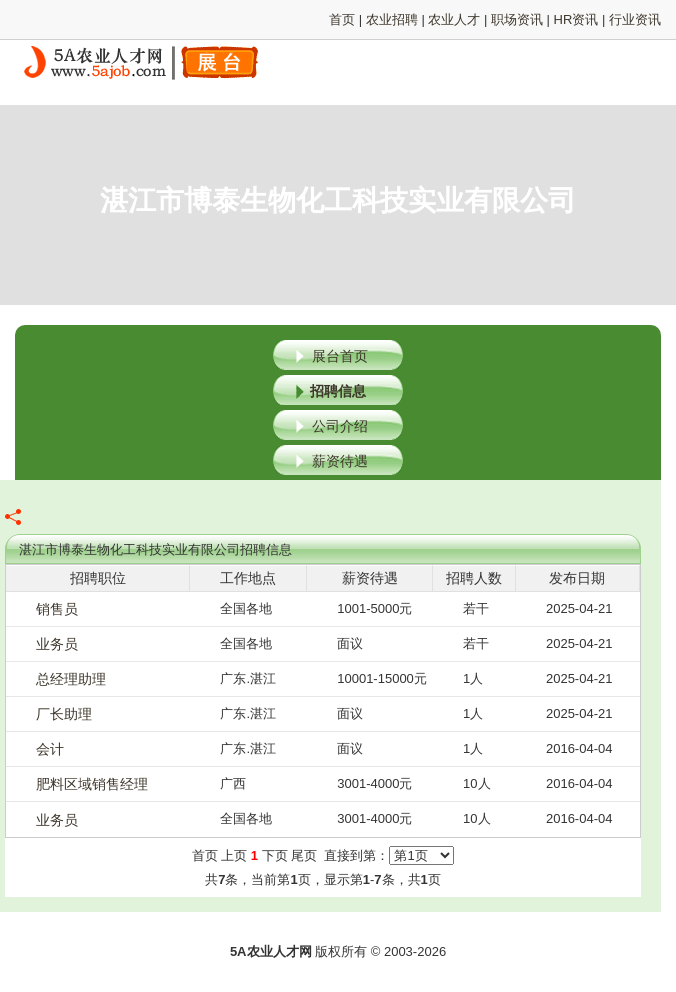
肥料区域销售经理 (92, 784)
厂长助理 (64, 714)
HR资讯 (576, 19)
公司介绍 (340, 426)
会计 (50, 749)
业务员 (57, 644)
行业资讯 (635, 19)
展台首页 (340, 356)
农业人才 (454, 19)
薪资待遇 (340, 461)
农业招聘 (392, 19)
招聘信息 (338, 391)
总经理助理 (71, 679)
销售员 (57, 609)
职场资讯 (517, 19)
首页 (342, 19)
